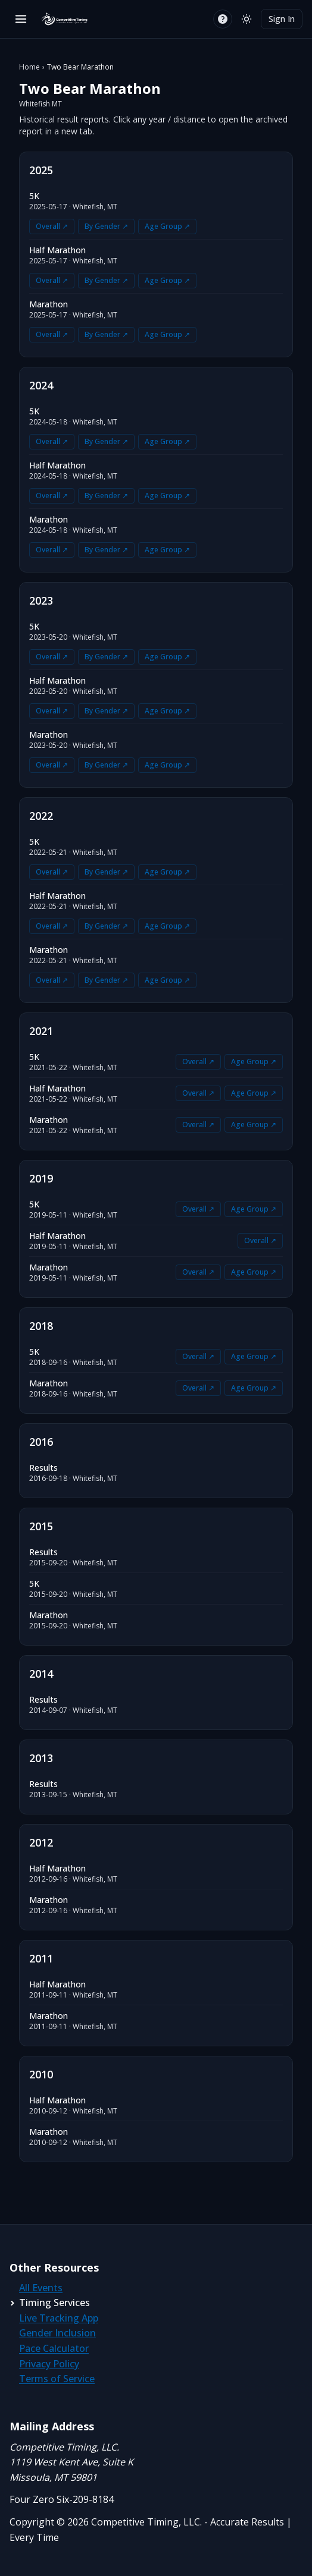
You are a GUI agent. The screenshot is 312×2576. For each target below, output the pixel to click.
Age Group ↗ (167, 226)
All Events (41, 2287)
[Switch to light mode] (246, 19)
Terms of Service (57, 2378)
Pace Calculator (54, 2348)
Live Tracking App (58, 2318)
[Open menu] (21, 19)
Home (29, 67)
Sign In (282, 18)
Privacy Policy (49, 2363)
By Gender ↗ (106, 226)
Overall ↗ (52, 226)
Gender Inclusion (57, 2332)
